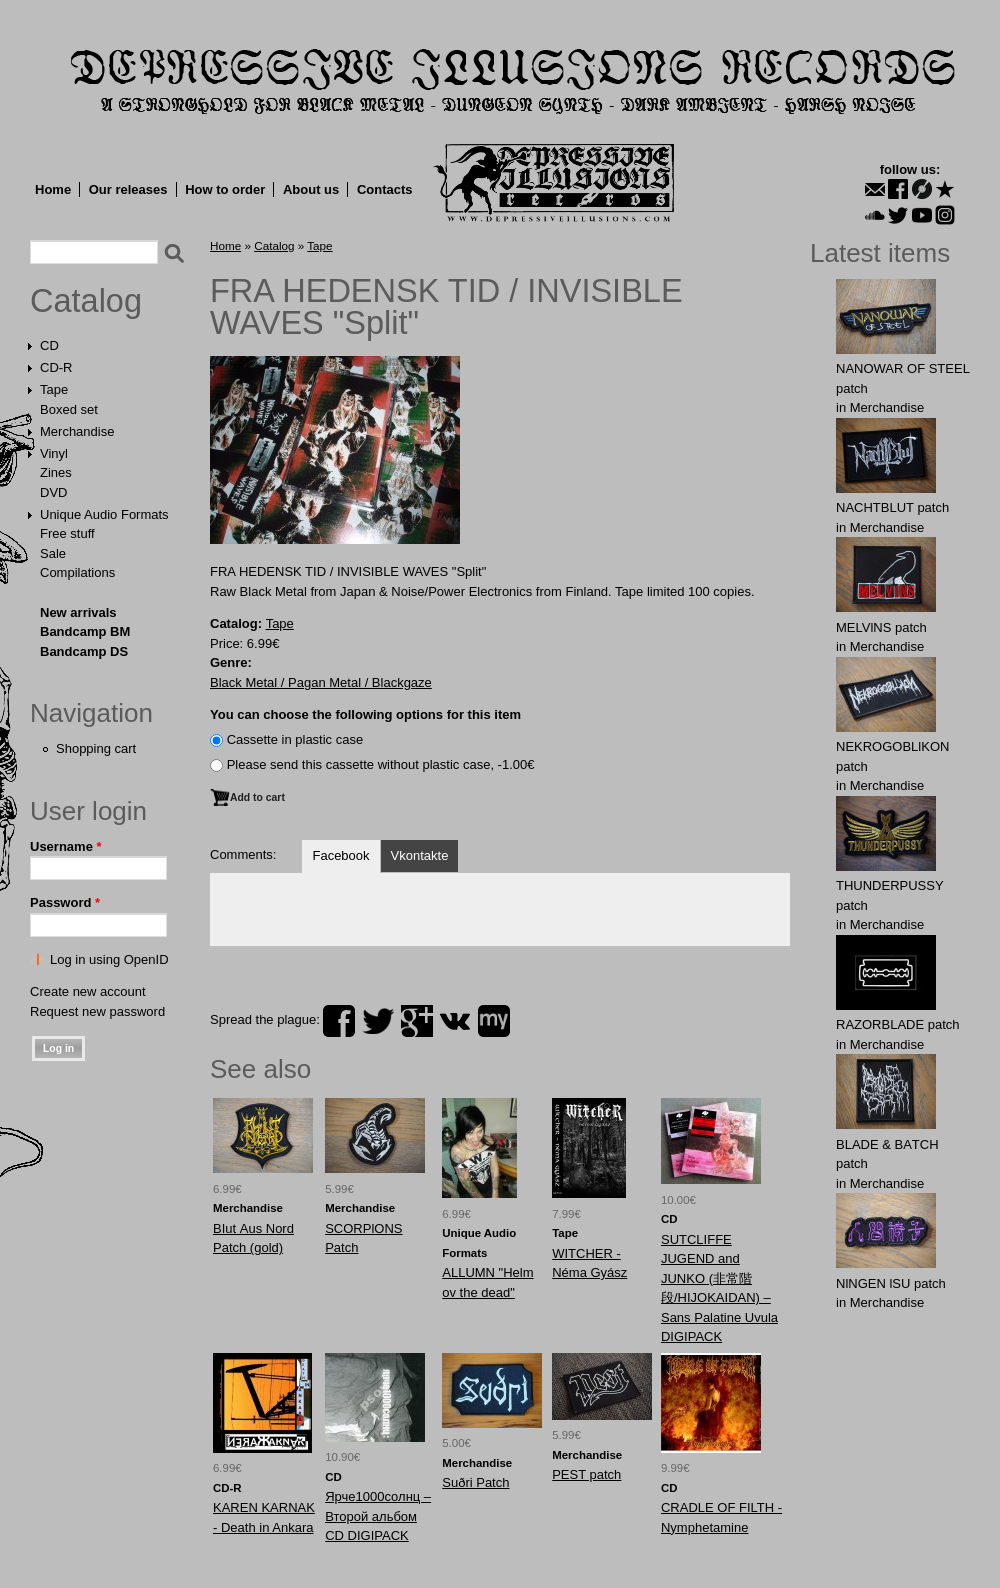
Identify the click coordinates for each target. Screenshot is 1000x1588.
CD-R (56, 367)
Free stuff (67, 533)
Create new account (88, 991)
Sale (53, 553)
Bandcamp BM (85, 631)
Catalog (86, 301)
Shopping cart (96, 748)
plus (417, 1021)
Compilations (77, 572)
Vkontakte (420, 855)
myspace (494, 1021)
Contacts (385, 189)
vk (455, 1021)
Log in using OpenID (109, 959)
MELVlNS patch (881, 627)
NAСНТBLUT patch (892, 507)
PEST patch (586, 1474)
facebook (339, 1021)
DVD (53, 492)
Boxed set (69, 409)
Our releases (128, 189)
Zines (56, 472)
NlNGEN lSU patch (891, 1283)
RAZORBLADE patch (898, 1024)
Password (65, 902)
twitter (378, 1021)
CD (49, 345)
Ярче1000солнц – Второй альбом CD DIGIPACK (378, 1516)
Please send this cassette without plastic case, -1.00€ (381, 764)
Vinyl (54, 453)
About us (311, 189)
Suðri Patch (475, 1482)
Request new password (97, 1011)
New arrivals (78, 612)
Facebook (340, 855)
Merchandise (77, 431)
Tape (54, 389)
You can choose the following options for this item (365, 714)
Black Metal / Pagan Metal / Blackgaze (321, 682)
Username (66, 846)
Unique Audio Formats (104, 514)
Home (53, 189)
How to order (225, 189)
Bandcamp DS (84, 651)
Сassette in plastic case (295, 739)
